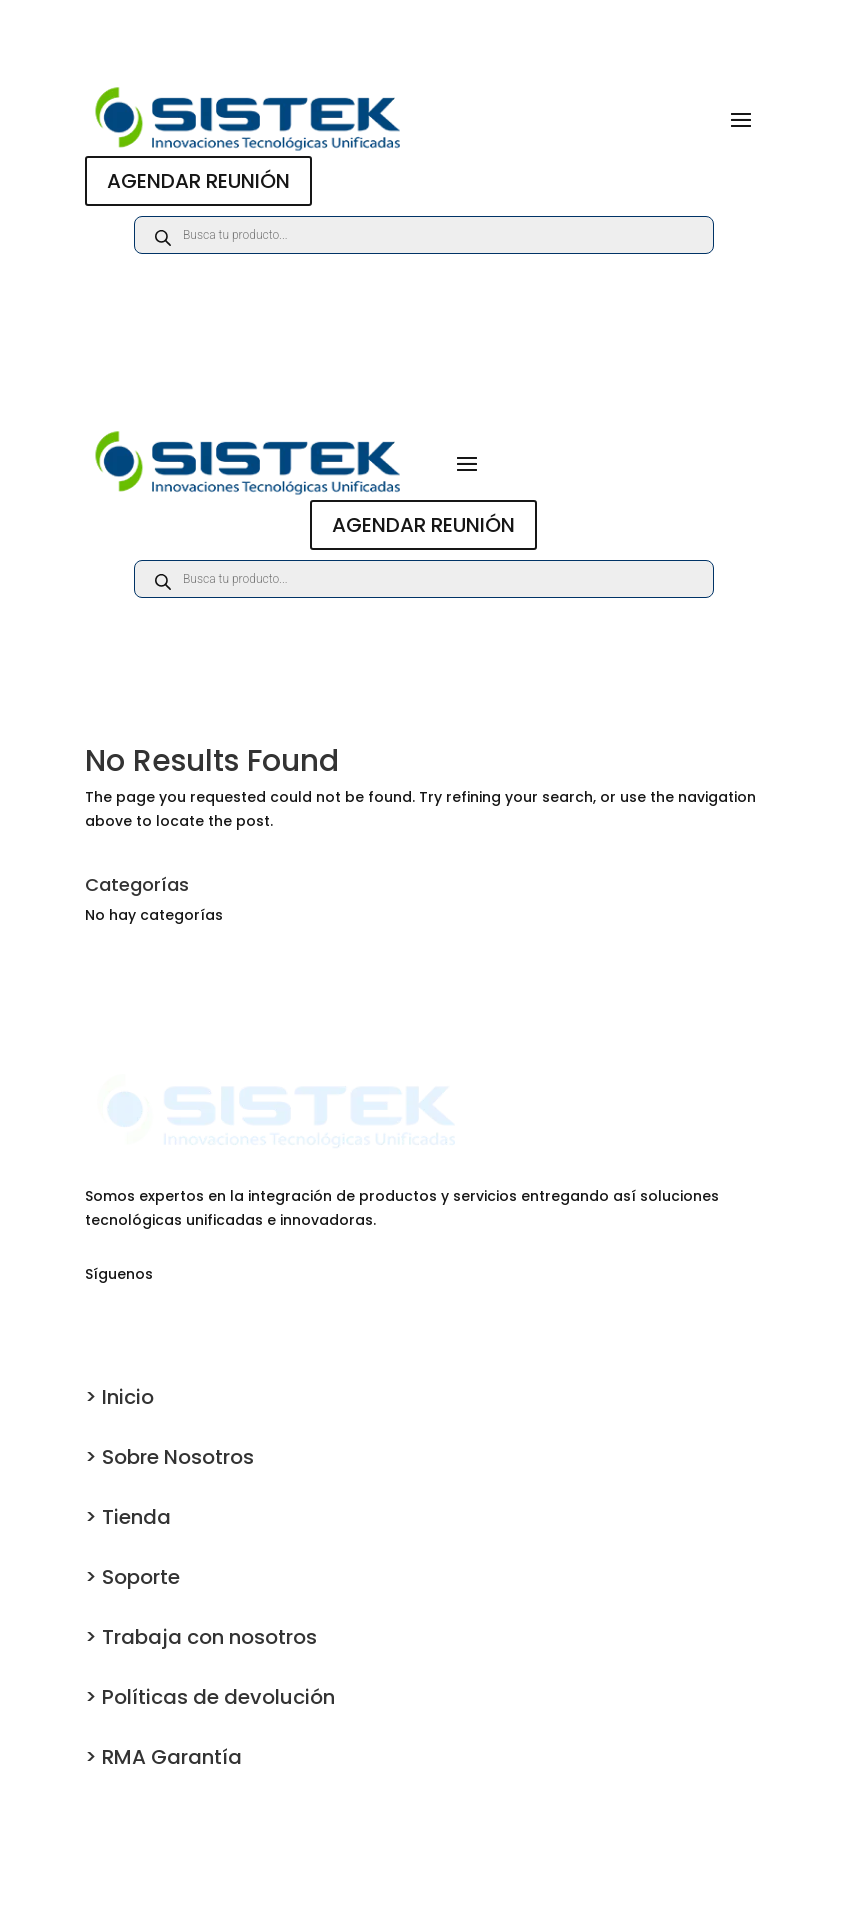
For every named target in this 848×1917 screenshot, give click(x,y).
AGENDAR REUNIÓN (198, 181)
